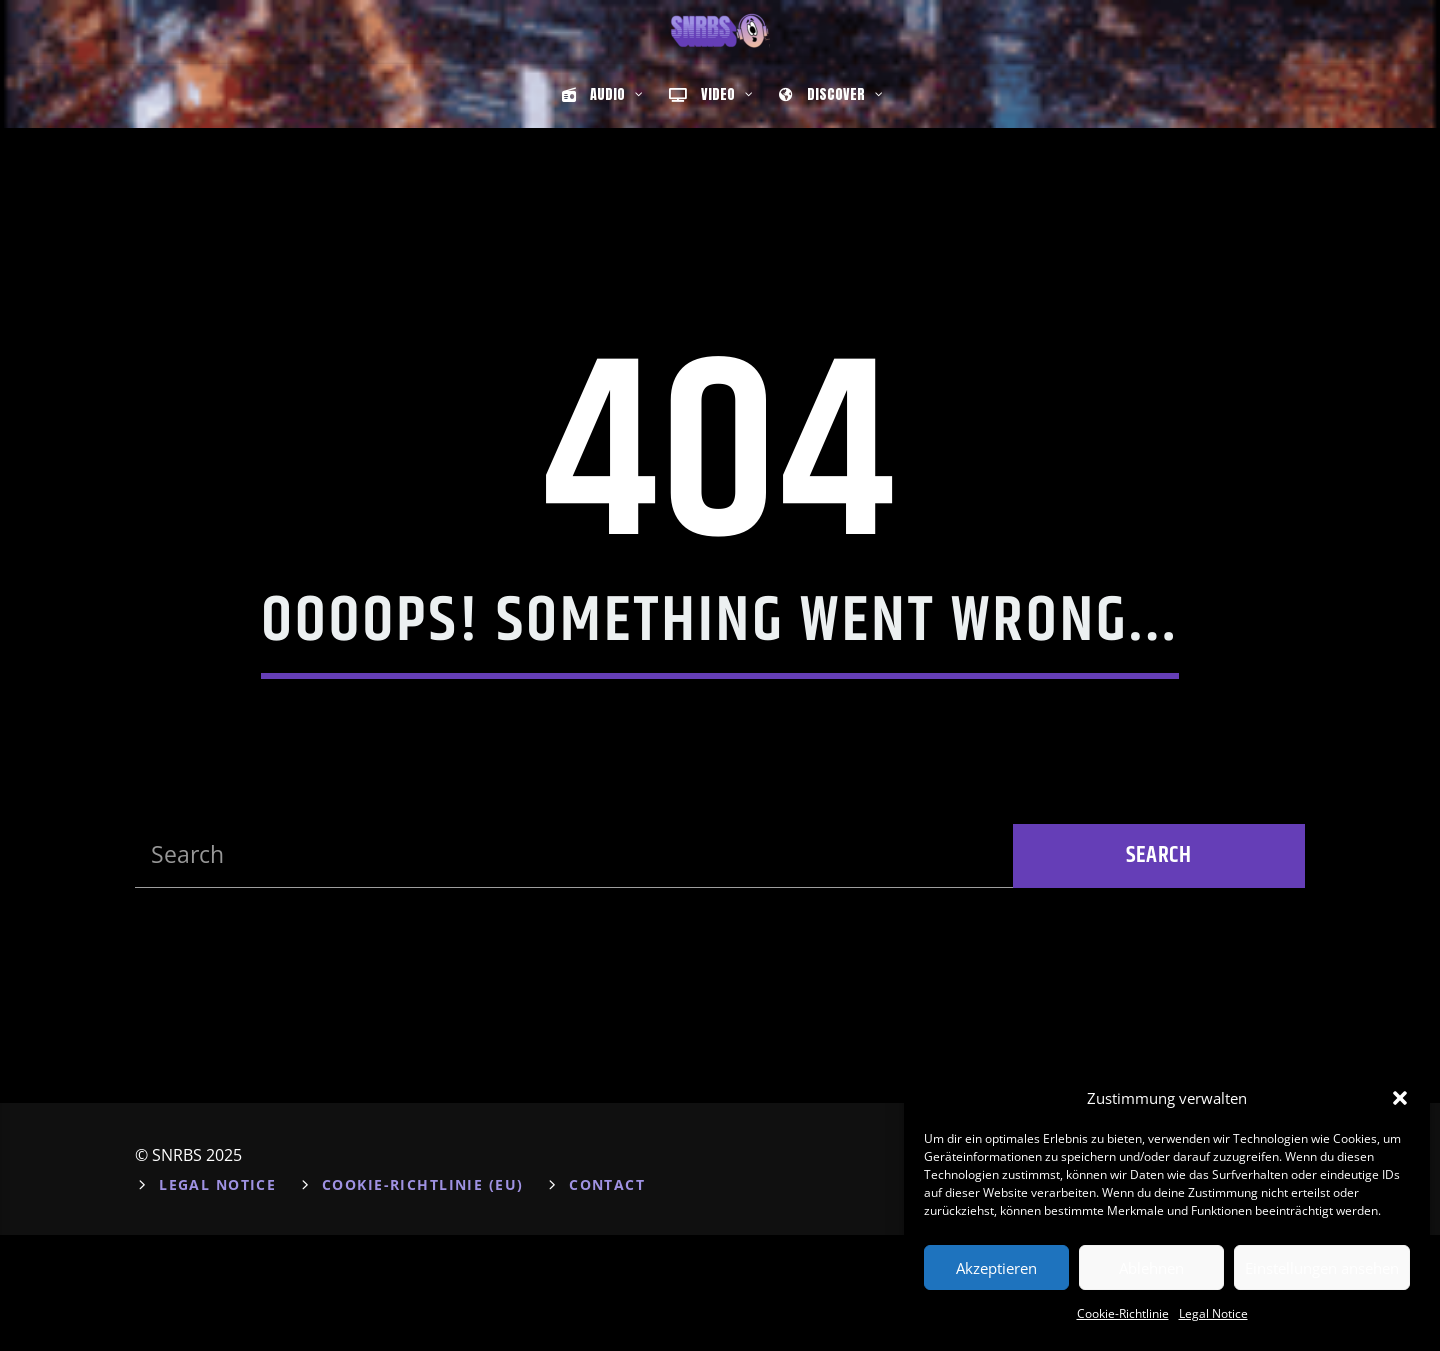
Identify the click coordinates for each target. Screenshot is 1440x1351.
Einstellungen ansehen (1322, 1268)
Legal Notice (1213, 1313)
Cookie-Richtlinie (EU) (423, 1300)
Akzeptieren (996, 1268)
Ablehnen (1151, 1268)
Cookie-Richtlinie (1123, 1313)
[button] (1400, 1098)
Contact (607, 1300)
